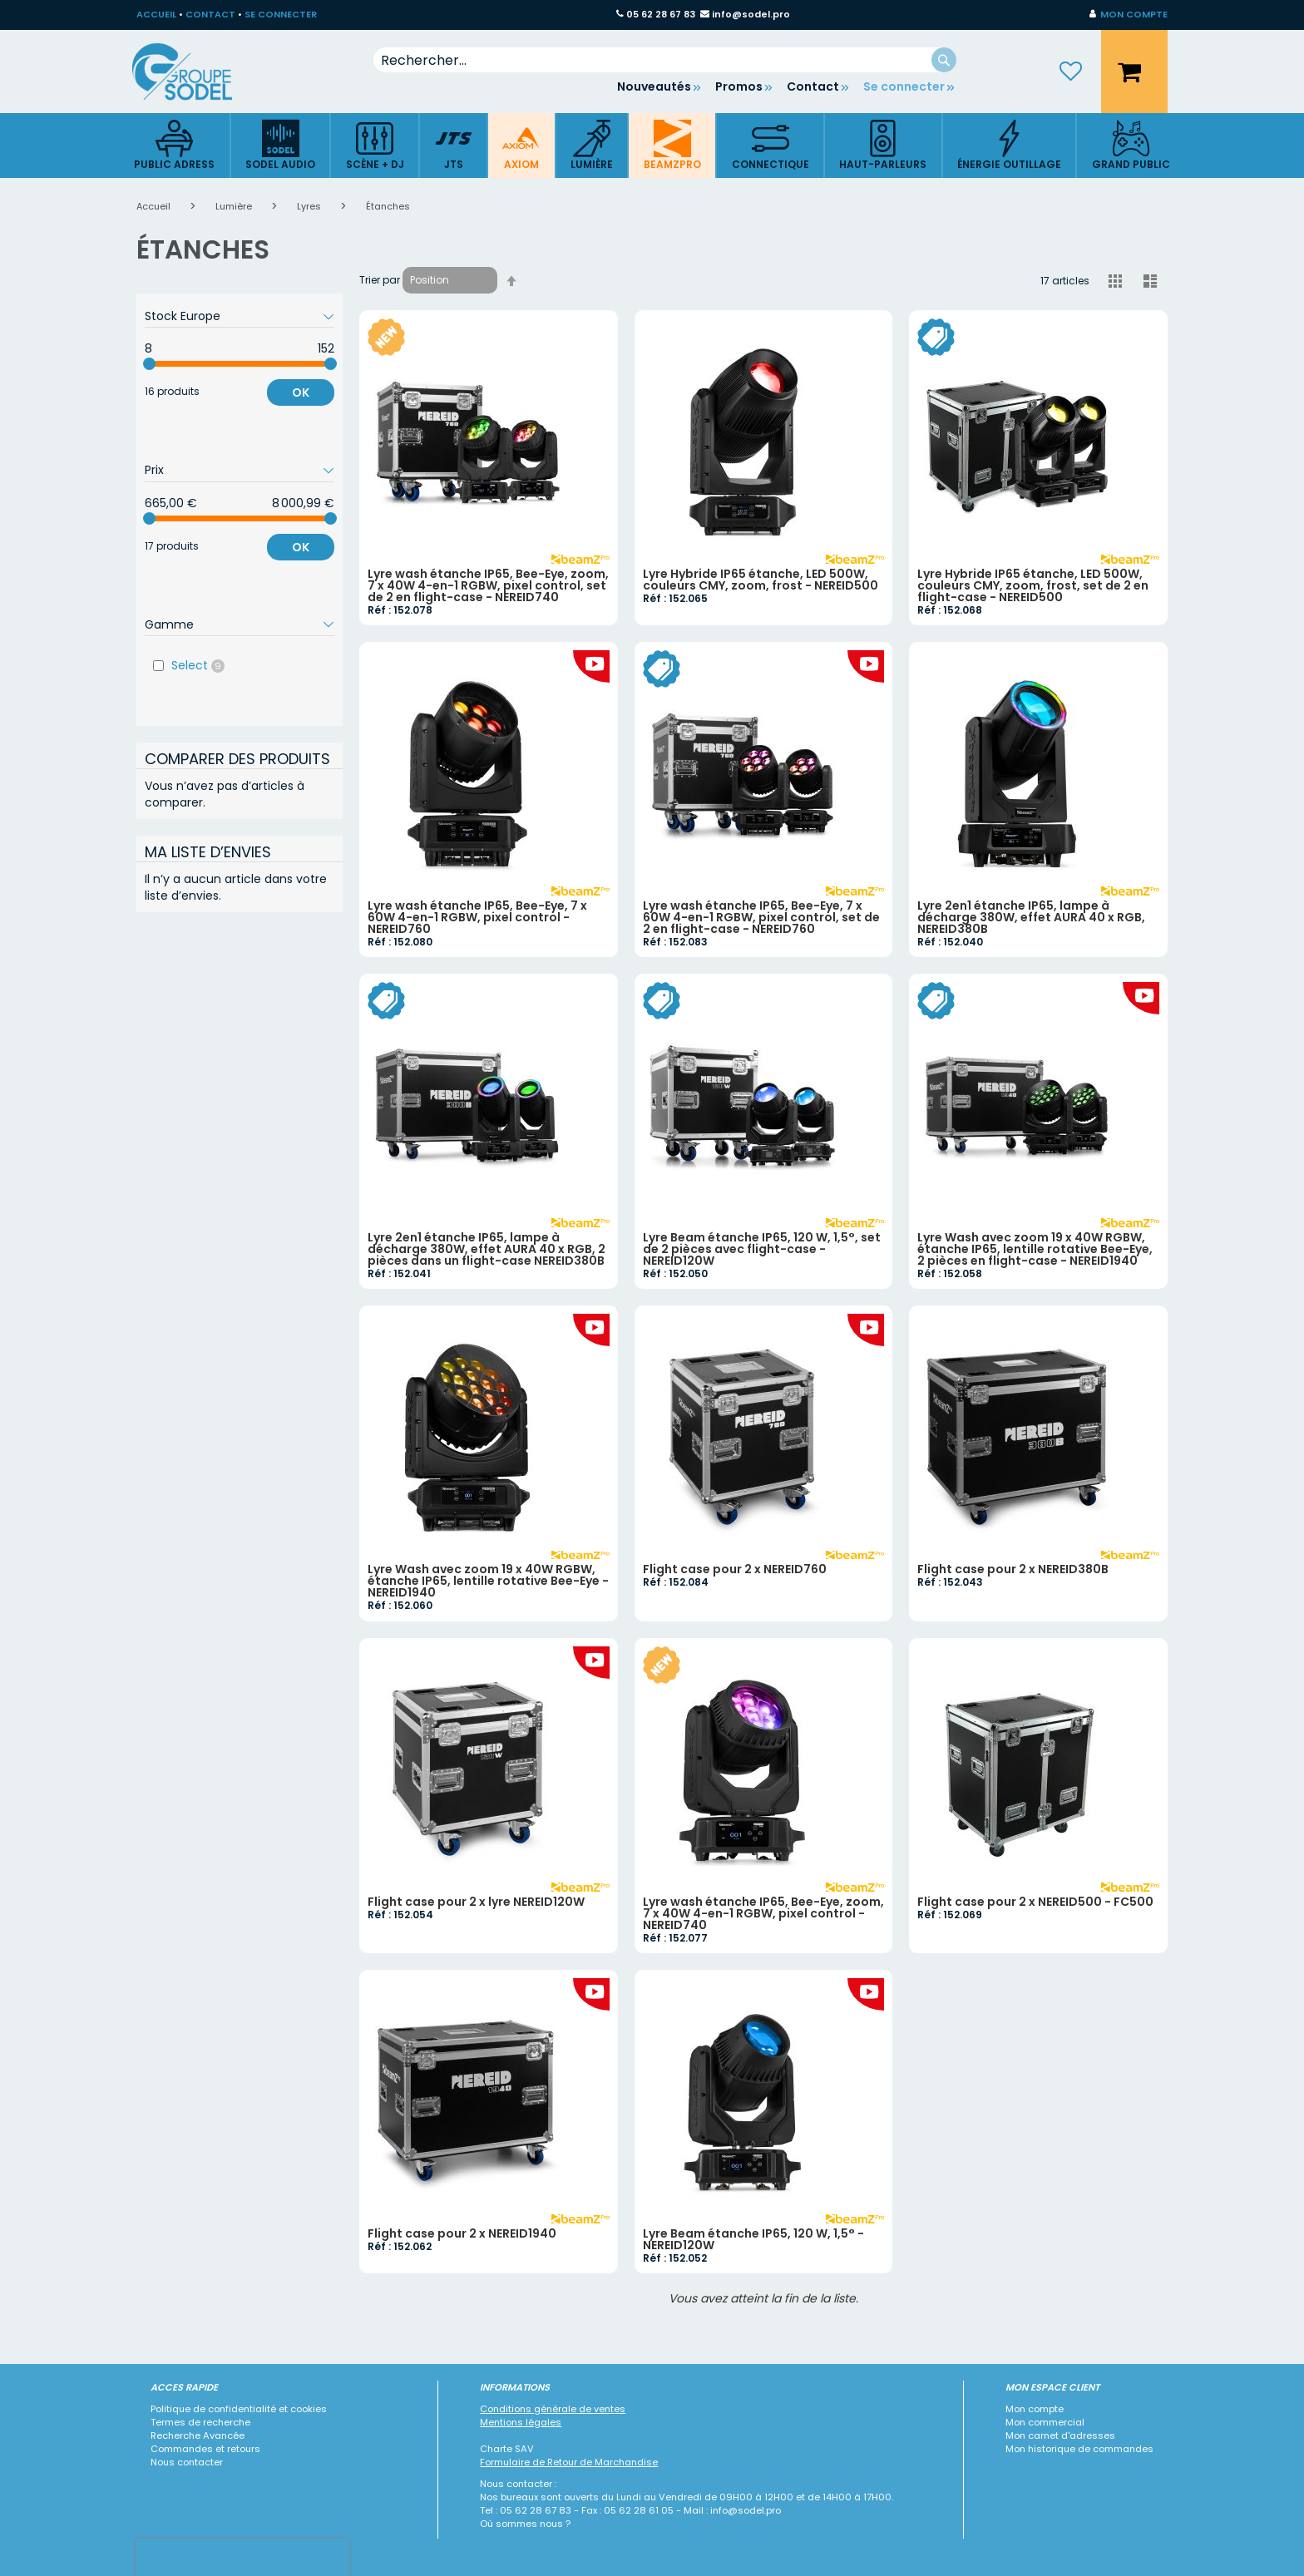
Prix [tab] (154, 469)
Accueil (154, 206)
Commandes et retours (205, 2448)
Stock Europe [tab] (182, 316)
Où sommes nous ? (525, 2523)
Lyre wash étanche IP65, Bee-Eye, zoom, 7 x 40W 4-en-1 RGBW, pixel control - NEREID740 (763, 1913)
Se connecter (904, 86)
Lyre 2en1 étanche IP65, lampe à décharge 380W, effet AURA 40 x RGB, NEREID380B (1031, 917)
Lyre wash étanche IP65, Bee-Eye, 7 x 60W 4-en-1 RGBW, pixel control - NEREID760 (477, 917)
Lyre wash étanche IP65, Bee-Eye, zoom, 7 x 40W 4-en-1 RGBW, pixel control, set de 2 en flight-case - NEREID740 (488, 585)
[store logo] (194, 71)
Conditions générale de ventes (552, 2409)
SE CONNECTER (280, 14)
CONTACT (210, 14)
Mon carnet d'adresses (1060, 2435)
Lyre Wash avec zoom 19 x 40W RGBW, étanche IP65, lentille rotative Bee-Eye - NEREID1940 (488, 1581)
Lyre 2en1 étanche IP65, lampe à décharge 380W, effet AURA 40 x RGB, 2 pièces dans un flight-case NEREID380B (486, 1249)
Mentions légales (520, 2422)
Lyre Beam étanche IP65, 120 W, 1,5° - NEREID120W (753, 2239)
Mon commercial (1044, 2422)
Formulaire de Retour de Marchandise (569, 2462)
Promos (739, 86)
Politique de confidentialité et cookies (239, 2409)
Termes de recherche (200, 2422)
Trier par (379, 280)
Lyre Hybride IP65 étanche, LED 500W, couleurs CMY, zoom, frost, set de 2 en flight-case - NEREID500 (1032, 585)
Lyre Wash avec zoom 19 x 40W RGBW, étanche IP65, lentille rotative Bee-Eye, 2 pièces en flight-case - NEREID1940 (1035, 1249)
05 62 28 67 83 (660, 14)
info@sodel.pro (751, 14)
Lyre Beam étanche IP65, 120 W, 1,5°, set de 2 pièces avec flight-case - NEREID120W (762, 1249)
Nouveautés (654, 86)
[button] (1128, 15)
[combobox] (664, 59)
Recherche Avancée (197, 2435)
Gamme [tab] (169, 624)
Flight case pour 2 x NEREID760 (735, 1569)
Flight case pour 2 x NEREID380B (1013, 1569)
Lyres (310, 206)
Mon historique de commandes (1079, 2448)
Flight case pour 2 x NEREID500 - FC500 (1035, 1901)
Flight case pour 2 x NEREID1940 (462, 2233)
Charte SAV (507, 2448)
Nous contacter (187, 2462)
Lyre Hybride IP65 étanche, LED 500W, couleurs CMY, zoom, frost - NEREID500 (760, 579)
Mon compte (1034, 2409)
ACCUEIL (156, 14)
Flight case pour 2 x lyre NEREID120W (476, 1901)
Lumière (234, 206)
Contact (813, 86)
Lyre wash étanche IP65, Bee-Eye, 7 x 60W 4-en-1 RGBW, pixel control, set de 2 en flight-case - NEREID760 (761, 917)
